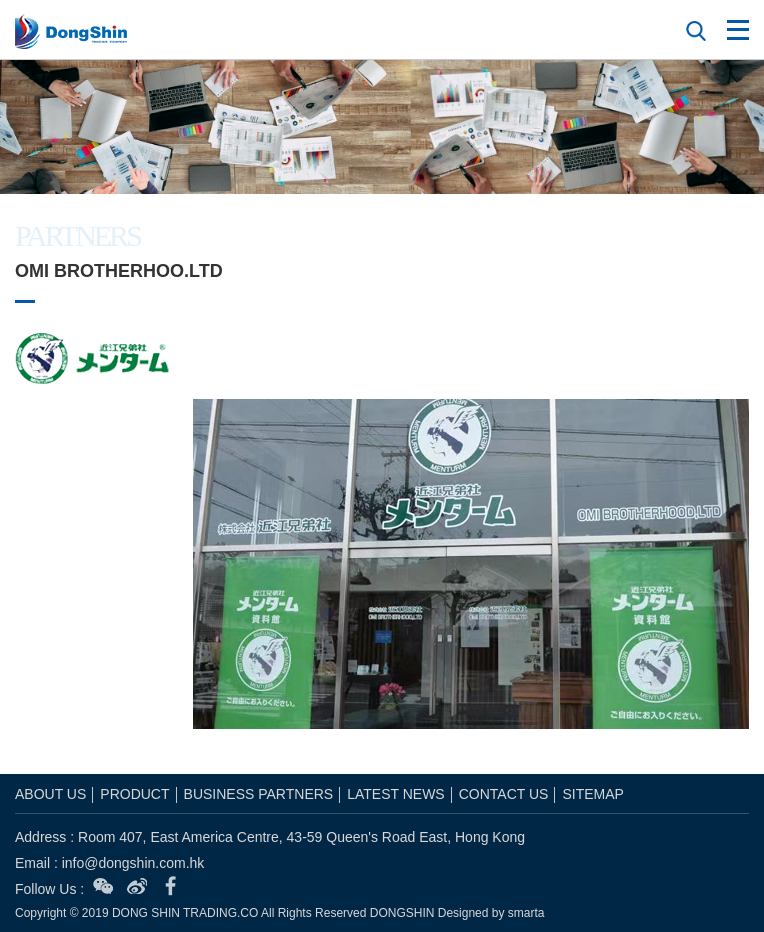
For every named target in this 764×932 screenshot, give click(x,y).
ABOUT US (50, 794)
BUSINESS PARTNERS (259, 794)
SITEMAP (592, 794)
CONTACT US (504, 794)
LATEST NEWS (396, 794)
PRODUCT (134, 794)
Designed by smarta (491, 913)
